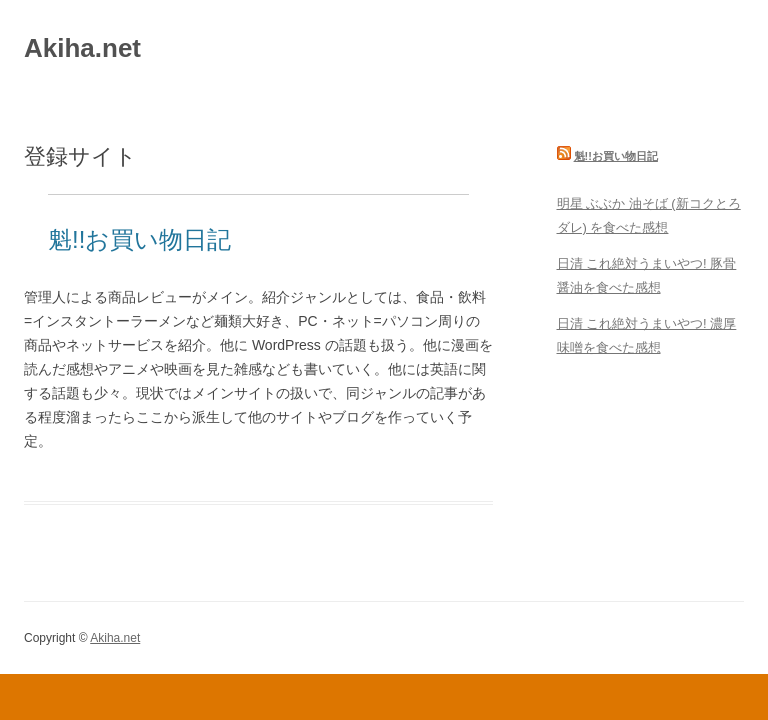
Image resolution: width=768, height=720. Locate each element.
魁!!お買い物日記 (139, 239)
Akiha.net (82, 48)
